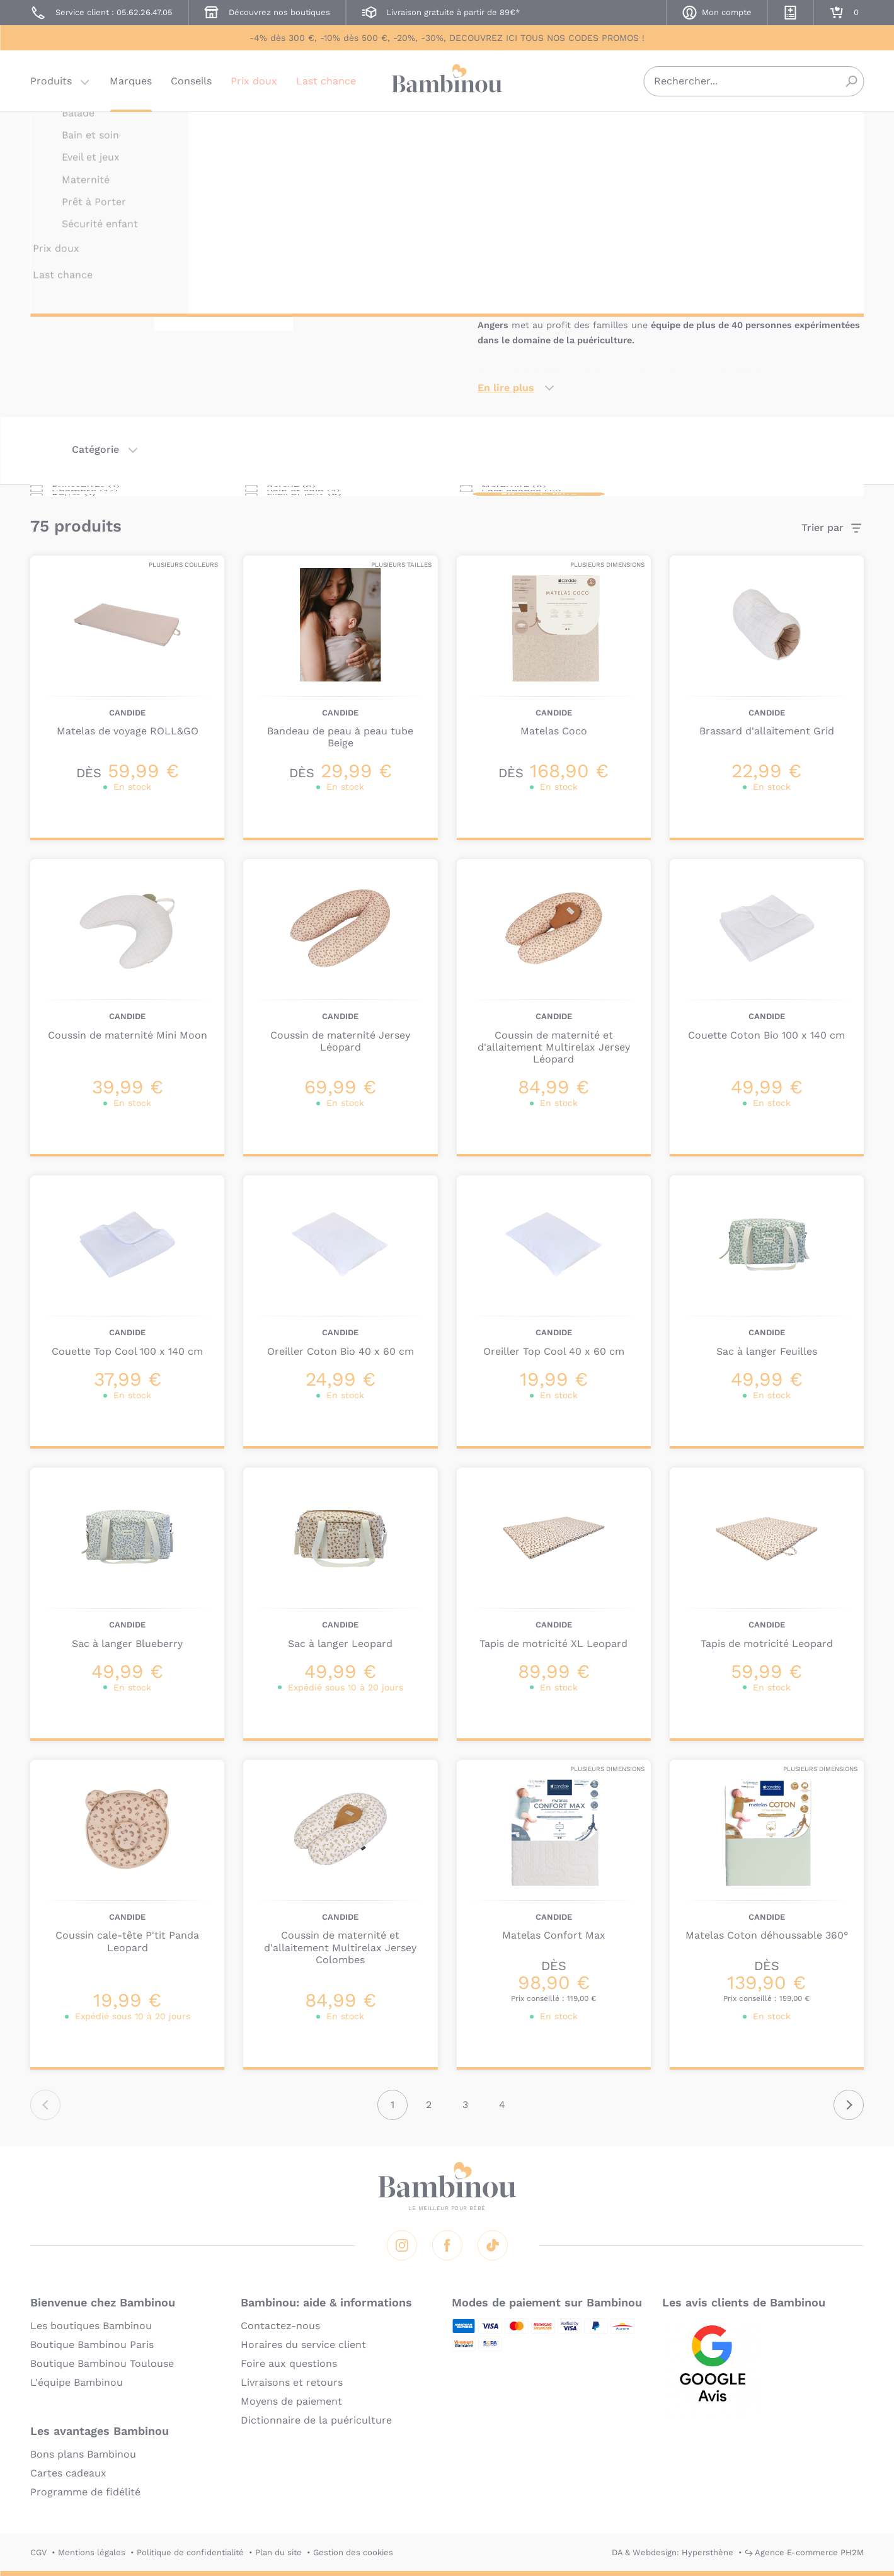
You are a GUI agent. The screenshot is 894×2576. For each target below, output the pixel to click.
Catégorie (95, 449)
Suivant (849, 2105)
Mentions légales (91, 2552)
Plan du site (278, 2552)
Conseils (191, 85)
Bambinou (447, 83)
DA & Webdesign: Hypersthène (672, 2552)
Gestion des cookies (353, 2552)
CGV (38, 2552)
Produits (51, 85)
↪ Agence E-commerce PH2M (804, 2552)
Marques (131, 85)
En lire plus (506, 388)
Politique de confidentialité (190, 2552)
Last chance (326, 85)
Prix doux (254, 85)
